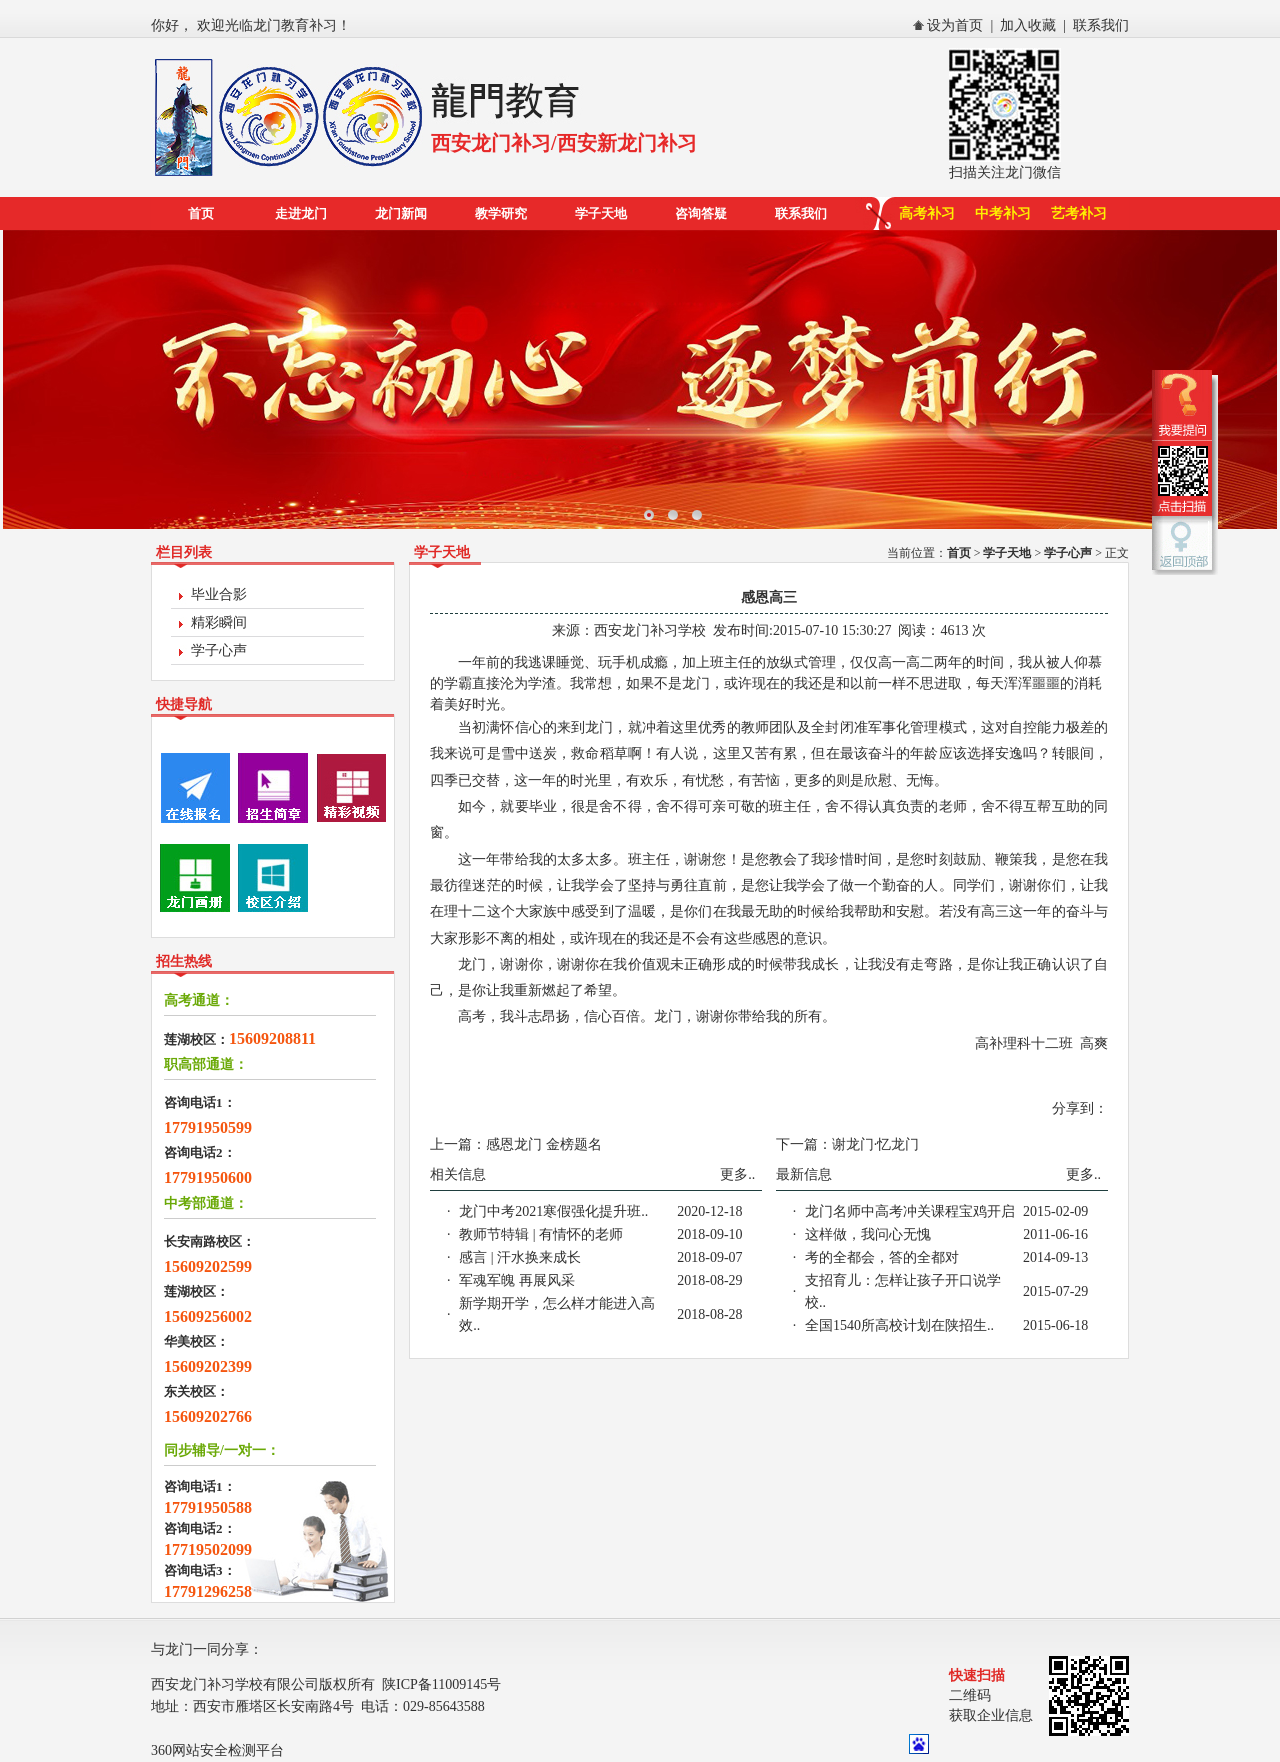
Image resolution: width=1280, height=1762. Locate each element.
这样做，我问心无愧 (868, 1234)
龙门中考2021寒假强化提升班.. (553, 1211)
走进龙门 (301, 213)
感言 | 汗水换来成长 (520, 1257)
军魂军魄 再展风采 (517, 1280)
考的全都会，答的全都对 (882, 1257)
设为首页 (955, 25)
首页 (201, 213)
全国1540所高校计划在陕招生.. (899, 1325)
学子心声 (219, 650)
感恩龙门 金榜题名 (544, 1144)
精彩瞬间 (219, 622)
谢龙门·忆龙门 (876, 1144)
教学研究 (501, 213)
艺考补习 (1079, 213)
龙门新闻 (401, 213)
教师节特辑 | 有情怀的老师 (541, 1234)
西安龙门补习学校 (650, 630)
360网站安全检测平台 (217, 1750)
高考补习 (927, 213)
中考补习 (1003, 213)
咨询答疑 (701, 213)
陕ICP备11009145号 (441, 1684)
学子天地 (601, 213)
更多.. (737, 1174)
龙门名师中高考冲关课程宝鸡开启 (910, 1211)
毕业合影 (219, 594)
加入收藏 (1028, 25)
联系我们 (1101, 25)
